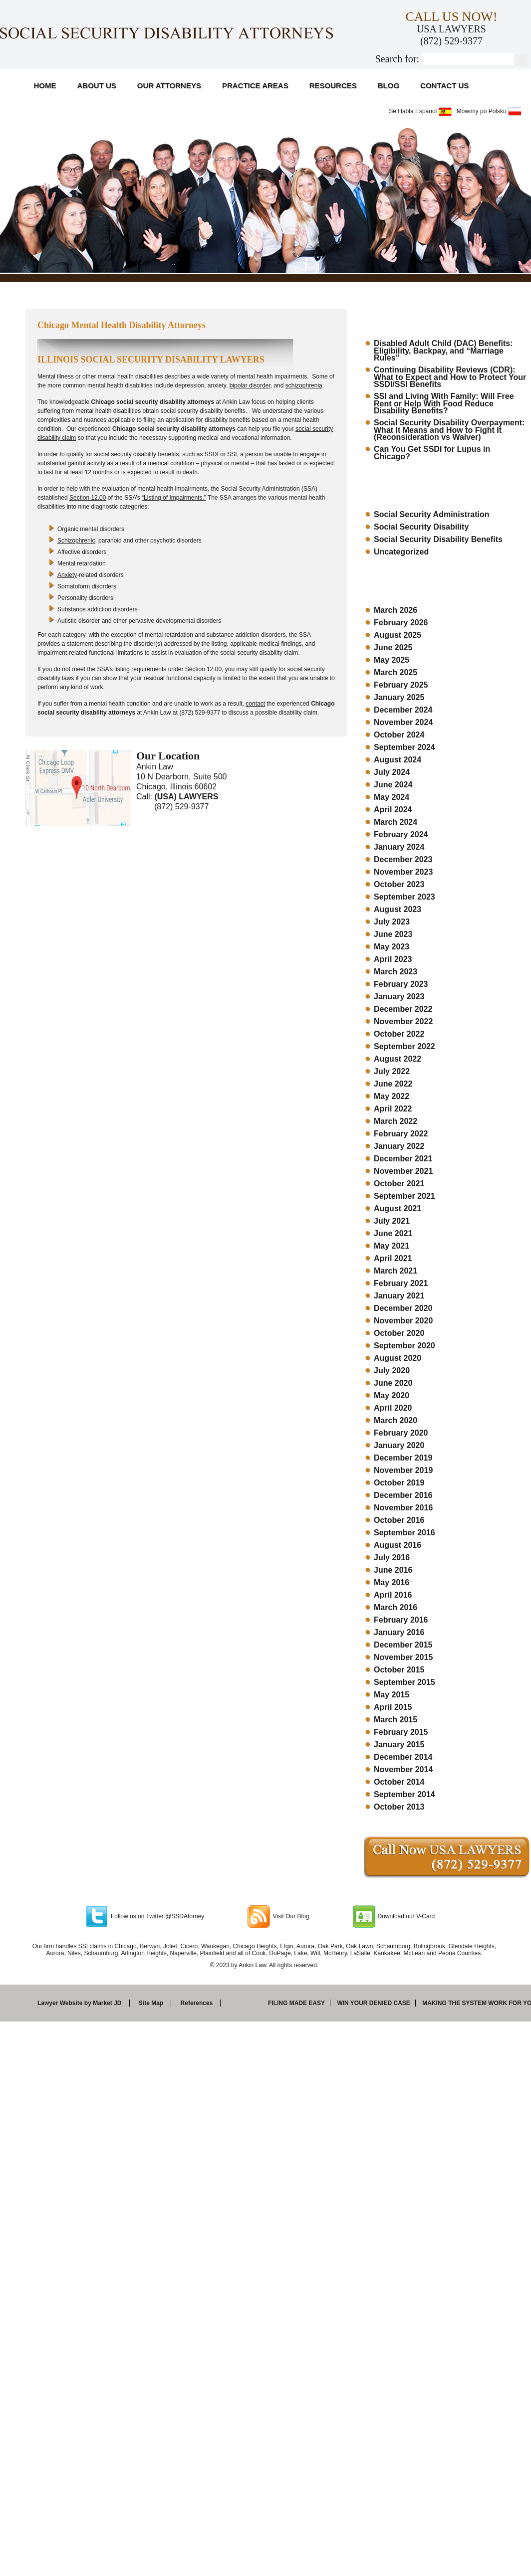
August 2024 (397, 759)
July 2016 (392, 1557)
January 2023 (399, 996)
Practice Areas (255, 85)
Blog (388, 85)
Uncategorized (401, 552)
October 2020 (399, 1333)
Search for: (397, 58)
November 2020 (403, 1320)
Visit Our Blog (290, 1916)
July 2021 (392, 1221)
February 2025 (401, 685)
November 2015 (403, 1657)
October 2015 (399, 1669)
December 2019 (403, 1458)
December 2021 (403, 1158)
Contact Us (444, 85)
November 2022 (403, 1021)
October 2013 (399, 1807)
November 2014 (403, 1769)
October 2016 (399, 1520)
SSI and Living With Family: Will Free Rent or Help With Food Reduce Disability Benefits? (444, 403)
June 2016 (393, 1570)
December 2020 (403, 1308)
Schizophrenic (76, 540)
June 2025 (393, 647)
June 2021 (393, 1233)
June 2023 (393, 934)
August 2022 (397, 1059)
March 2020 (395, 1420)
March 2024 (395, 822)
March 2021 (395, 1271)
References (197, 2003)
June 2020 (393, 1383)
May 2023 (391, 946)
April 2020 (393, 1408)
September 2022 (404, 1046)
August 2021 (397, 1208)
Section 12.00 (87, 497)
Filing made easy (296, 2003)
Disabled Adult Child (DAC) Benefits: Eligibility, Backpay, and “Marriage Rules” (443, 350)
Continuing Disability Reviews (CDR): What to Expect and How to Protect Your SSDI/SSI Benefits (450, 377)
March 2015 (395, 1719)
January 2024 (399, 847)
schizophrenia (303, 385)
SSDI (212, 454)
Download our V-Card (406, 1916)
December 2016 (403, 1495)
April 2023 (393, 959)
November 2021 (403, 1171)
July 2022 (392, 1071)
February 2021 (401, 1283)
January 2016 (399, 1632)
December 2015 (403, 1645)
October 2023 (399, 884)
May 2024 (391, 797)
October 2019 (399, 1482)
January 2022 (399, 1146)
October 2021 (399, 1183)
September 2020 (404, 1345)
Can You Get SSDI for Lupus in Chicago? (432, 453)
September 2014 (404, 1794)
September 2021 (404, 1196)
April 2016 (393, 1595)
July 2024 (392, 772)
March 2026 (395, 610)
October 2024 (399, 735)
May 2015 (391, 1694)
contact (255, 703)
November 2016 (403, 1507)
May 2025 (391, 660)
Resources (333, 85)
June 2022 (393, 1084)
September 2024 (404, 747)
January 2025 (399, 697)
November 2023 (403, 872)
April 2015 (393, 1707)
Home (45, 85)
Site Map (151, 2003)
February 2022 (401, 1133)
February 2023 (401, 984)
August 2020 (397, 1358)
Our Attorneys (169, 85)
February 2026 (401, 622)
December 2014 (403, 1757)
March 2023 (395, 971)
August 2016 (397, 1545)
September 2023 (404, 897)
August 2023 (397, 909)
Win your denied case (373, 2003)
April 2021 (393, 1258)
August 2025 (397, 635)
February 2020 (401, 1433)
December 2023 (403, 859)
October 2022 (399, 1034)
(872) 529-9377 (451, 40)
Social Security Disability (421, 527)
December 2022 (403, 1009)
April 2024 (393, 809)
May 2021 (391, 1246)
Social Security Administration (431, 514)
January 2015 (399, 1744)
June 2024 (393, 784)
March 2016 (395, 1607)
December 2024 (403, 710)
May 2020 (391, 1395)
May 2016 (391, 1582)
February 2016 (401, 1620)
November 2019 (403, 1470)
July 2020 (392, 1370)
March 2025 (395, 672)
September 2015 (404, 1682)
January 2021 (399, 1295)
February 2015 (401, 1732)
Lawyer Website (59, 2003)
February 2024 (401, 834)
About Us (96, 85)
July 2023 (392, 922)
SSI (232, 454)
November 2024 (403, 722)
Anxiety (67, 574)
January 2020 (399, 1445)
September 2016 (404, 1532)
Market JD (107, 2003)
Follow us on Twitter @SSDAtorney (157, 1916)
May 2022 (391, 1096)
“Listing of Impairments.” (174, 497)
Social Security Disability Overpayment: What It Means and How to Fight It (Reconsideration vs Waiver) (449, 429)
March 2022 (395, 1121)
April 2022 (393, 1108)
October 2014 (399, 1782)
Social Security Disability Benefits (438, 539)
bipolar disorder (250, 385)
